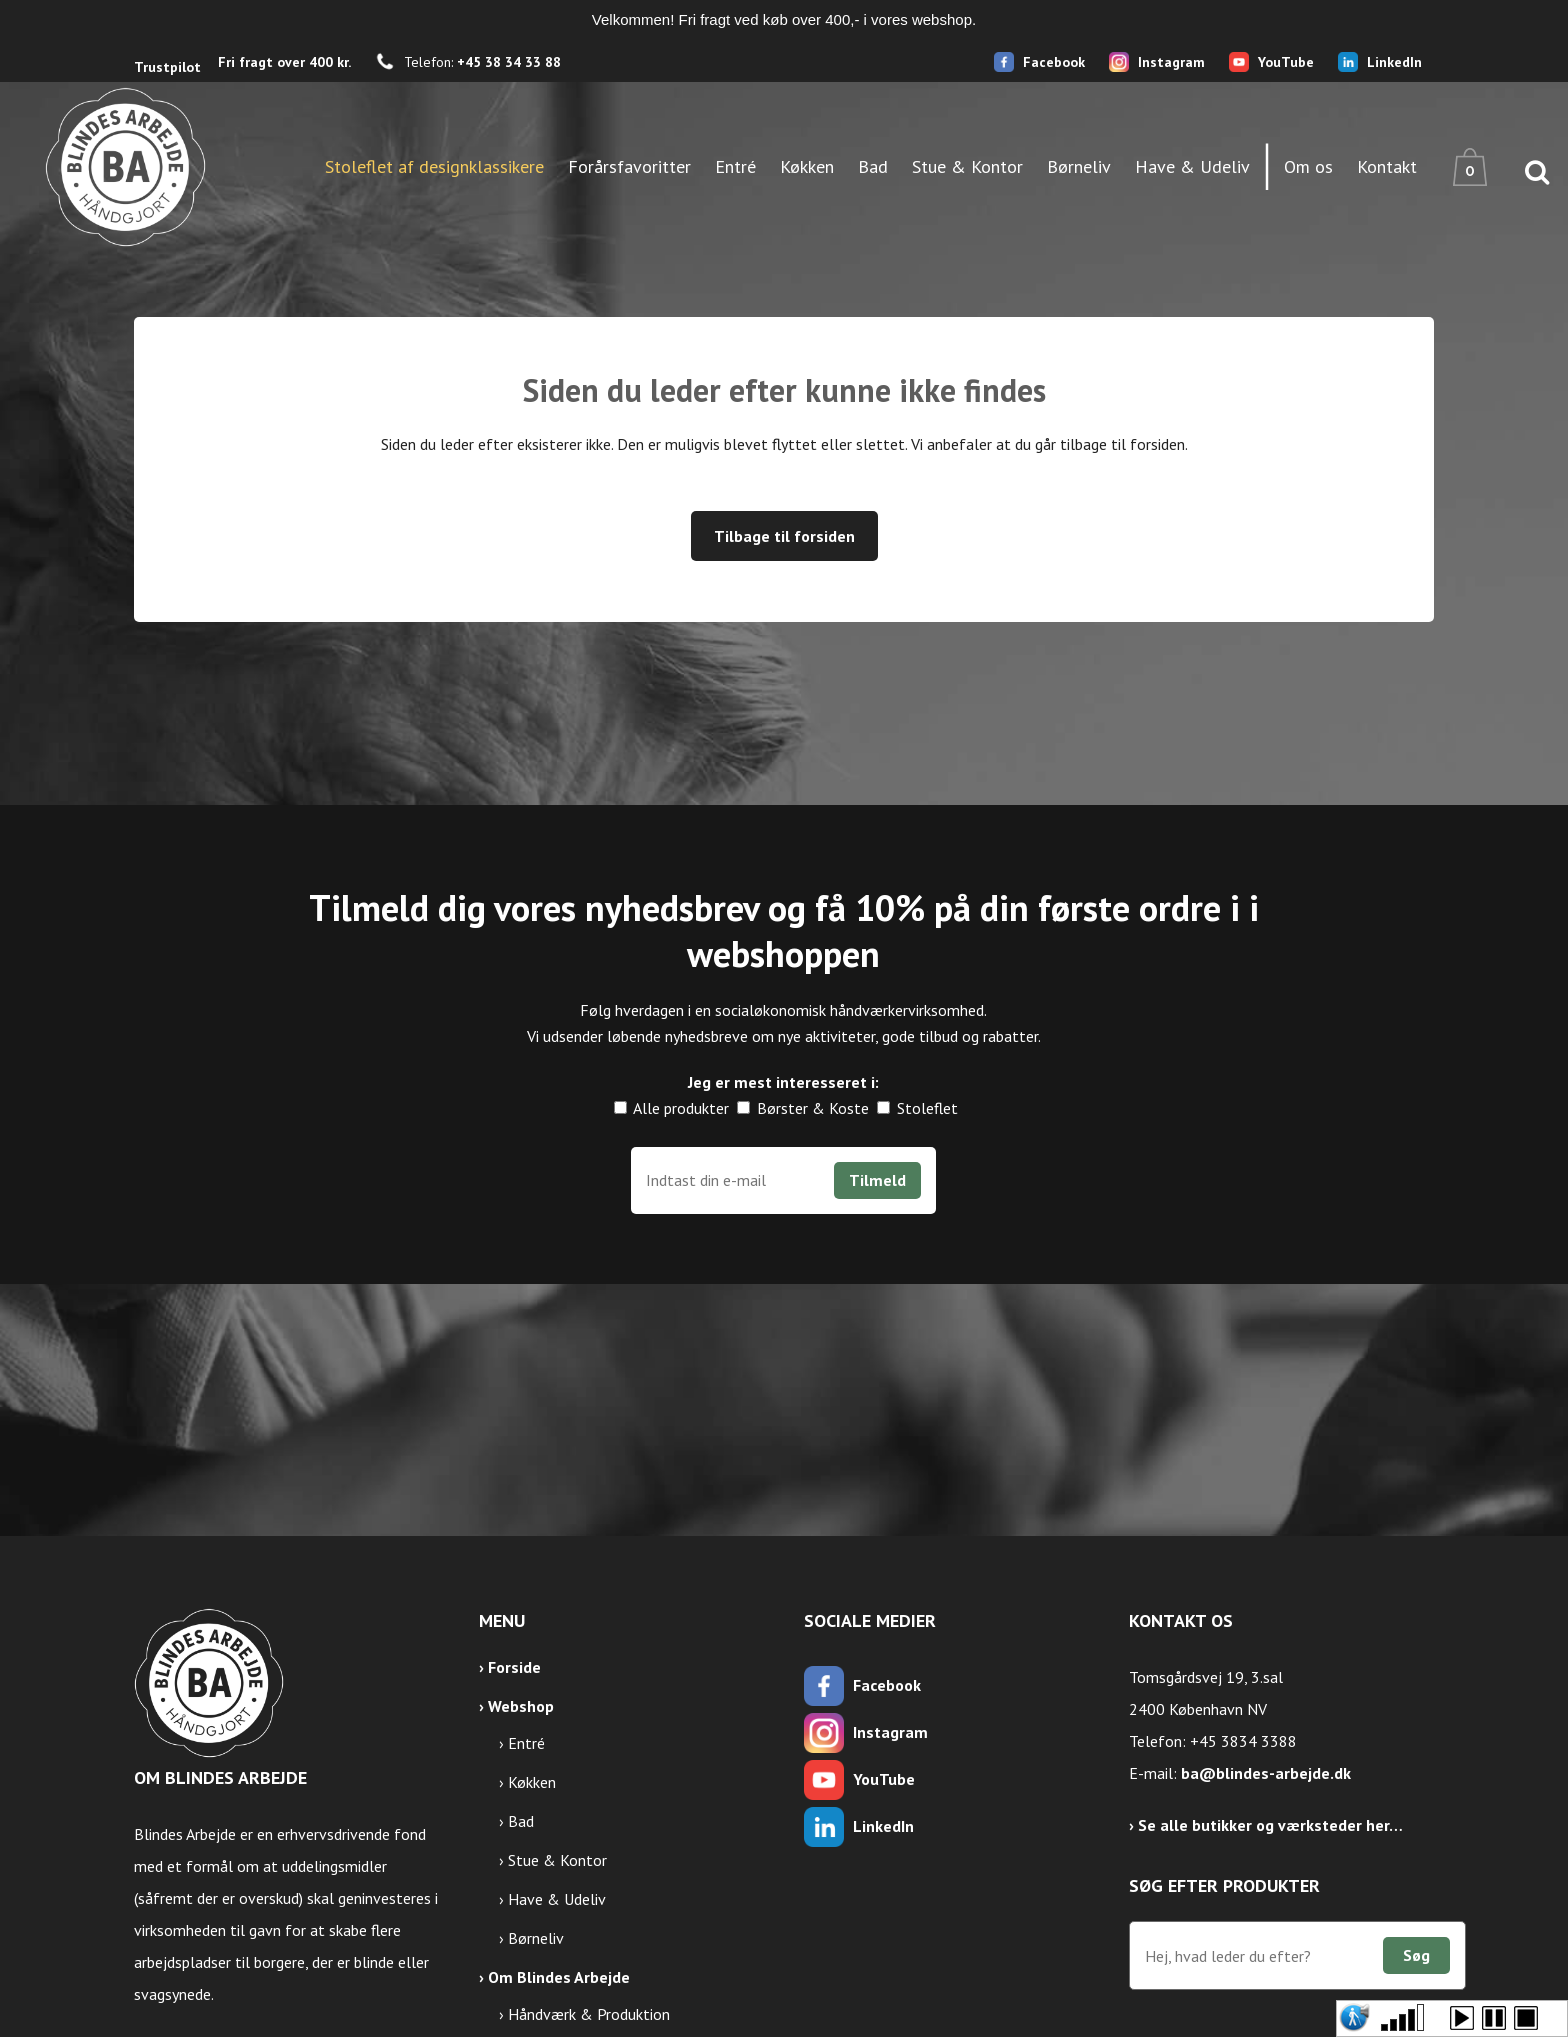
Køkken (532, 1782)
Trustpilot (167, 67)
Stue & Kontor (557, 1860)
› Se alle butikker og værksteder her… (1266, 1825)
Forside (514, 1667)
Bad (521, 1821)
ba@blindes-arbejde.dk (1266, 1773)
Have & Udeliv (557, 1899)
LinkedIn (1394, 62)
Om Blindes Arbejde (559, 1977)
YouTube (1286, 62)
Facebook (1054, 62)
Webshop (521, 1706)
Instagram (1171, 62)
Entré (526, 1743)
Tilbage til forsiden (784, 536)
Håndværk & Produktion (589, 2014)
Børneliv (536, 1938)
